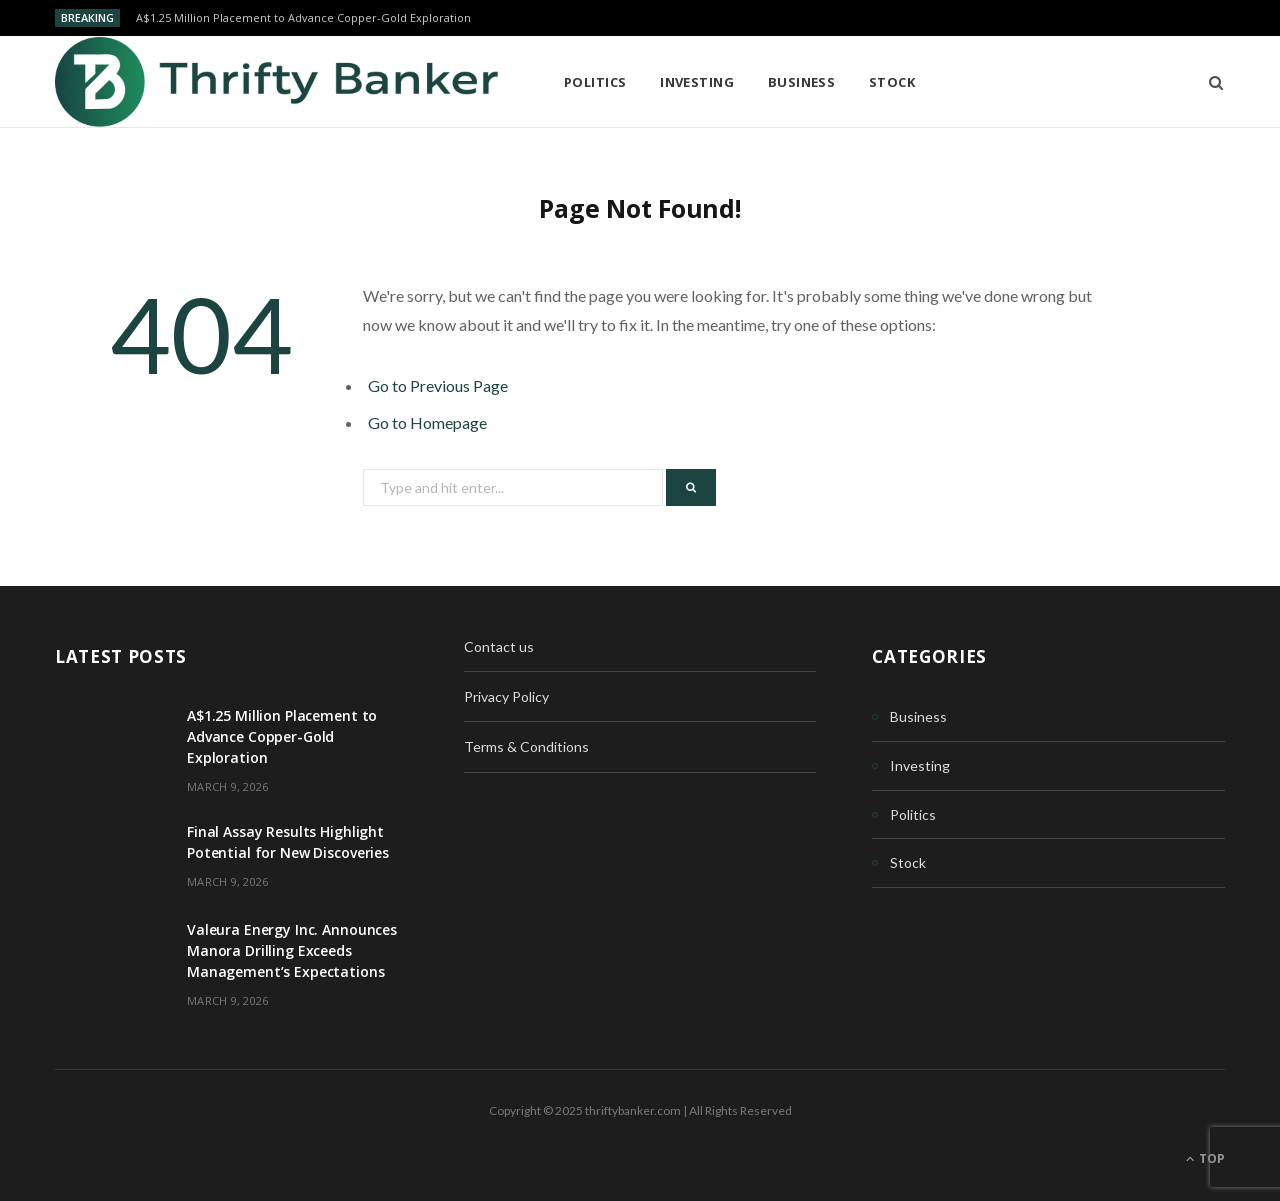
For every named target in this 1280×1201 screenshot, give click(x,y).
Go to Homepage (427, 422)
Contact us (499, 646)
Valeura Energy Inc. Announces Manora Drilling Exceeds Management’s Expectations (292, 950)
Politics (595, 82)
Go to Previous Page (438, 385)
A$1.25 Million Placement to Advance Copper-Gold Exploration (303, 18)
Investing (697, 82)
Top (1205, 1158)
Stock (892, 82)
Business (802, 82)
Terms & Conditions (526, 746)
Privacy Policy (506, 696)
